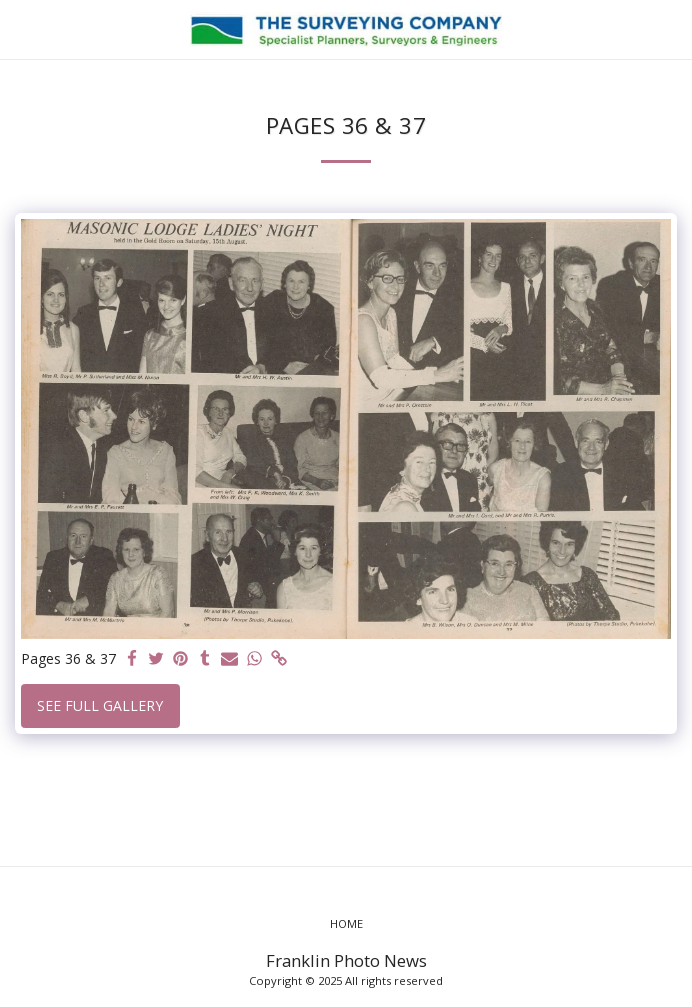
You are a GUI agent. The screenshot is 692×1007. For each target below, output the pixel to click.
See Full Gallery (100, 705)
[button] (22, 28)
